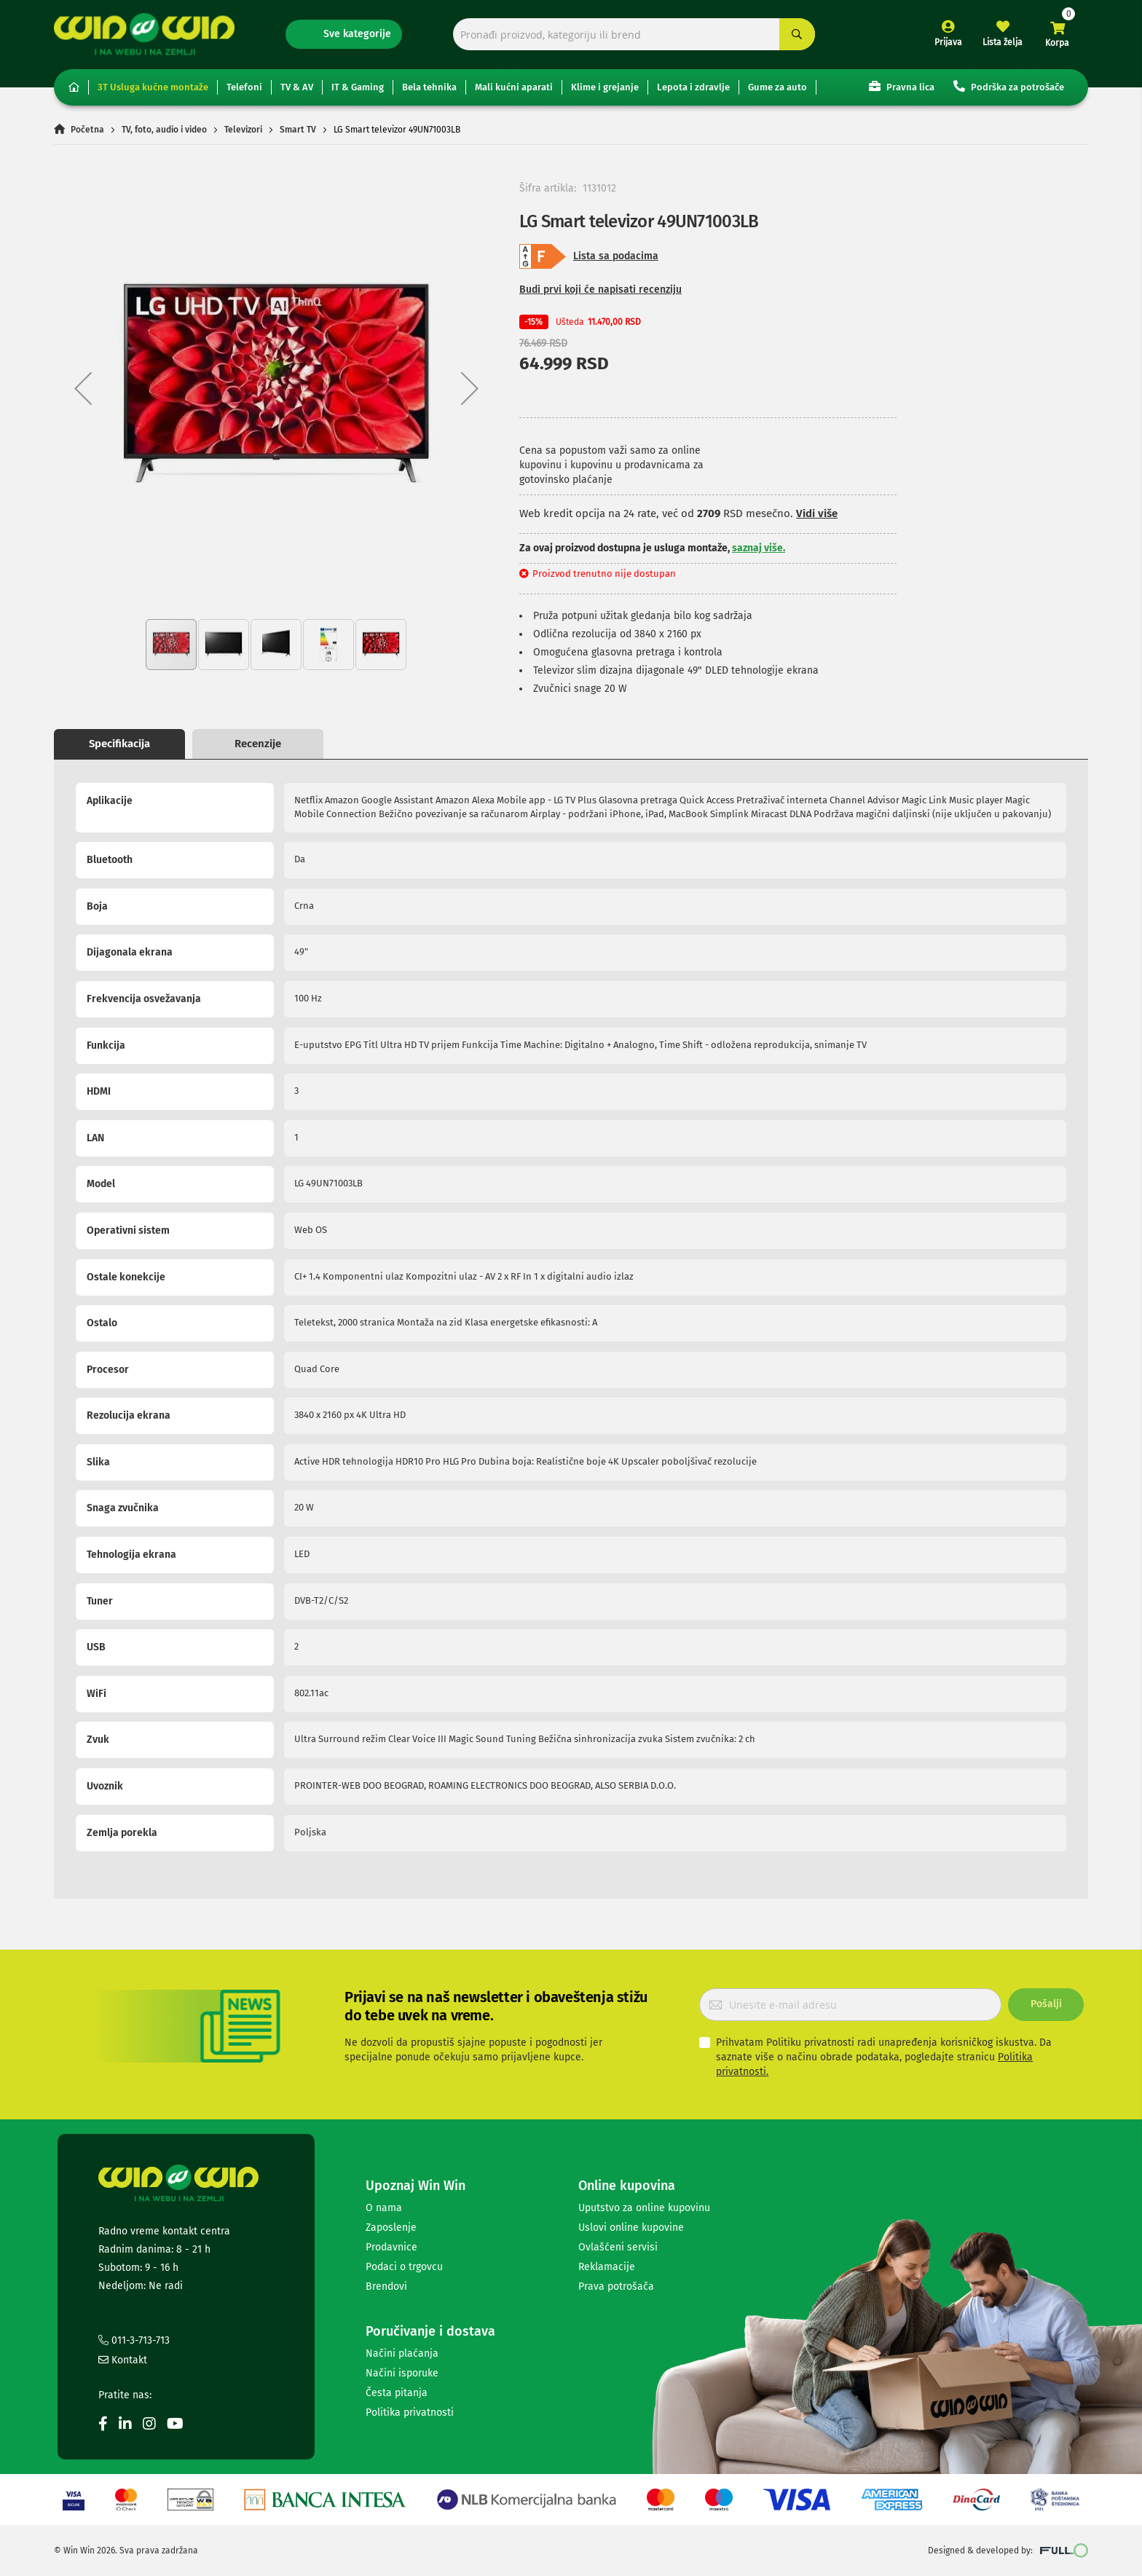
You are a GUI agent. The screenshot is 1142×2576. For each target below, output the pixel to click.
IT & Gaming (357, 87)
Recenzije (258, 743)
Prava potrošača (616, 2286)
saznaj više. (758, 548)
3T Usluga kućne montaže (153, 87)
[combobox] (634, 34)
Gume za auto (777, 87)
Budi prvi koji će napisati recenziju (600, 289)
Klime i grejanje (605, 87)
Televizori (243, 130)
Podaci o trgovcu (404, 2267)
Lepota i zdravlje (693, 87)
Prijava (948, 42)
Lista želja (1002, 42)
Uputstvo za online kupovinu (644, 2208)
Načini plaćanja (402, 2353)
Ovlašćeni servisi (618, 2247)
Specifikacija (119, 743)
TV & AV (296, 87)
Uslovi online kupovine (631, 2227)
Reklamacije (606, 2267)
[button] (83, 387)
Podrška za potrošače (1008, 86)
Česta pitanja (397, 2393)
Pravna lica (901, 86)
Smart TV (298, 130)
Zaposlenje (391, 2227)
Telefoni (244, 87)
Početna (87, 130)
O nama (384, 2208)
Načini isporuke (402, 2373)
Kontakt (122, 2360)
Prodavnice (391, 2247)
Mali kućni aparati (514, 87)
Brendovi (386, 2286)
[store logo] (144, 34)
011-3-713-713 (134, 2340)
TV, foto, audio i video (164, 130)
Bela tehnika (429, 87)
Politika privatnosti (410, 2412)
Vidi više (817, 513)
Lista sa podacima (615, 256)
